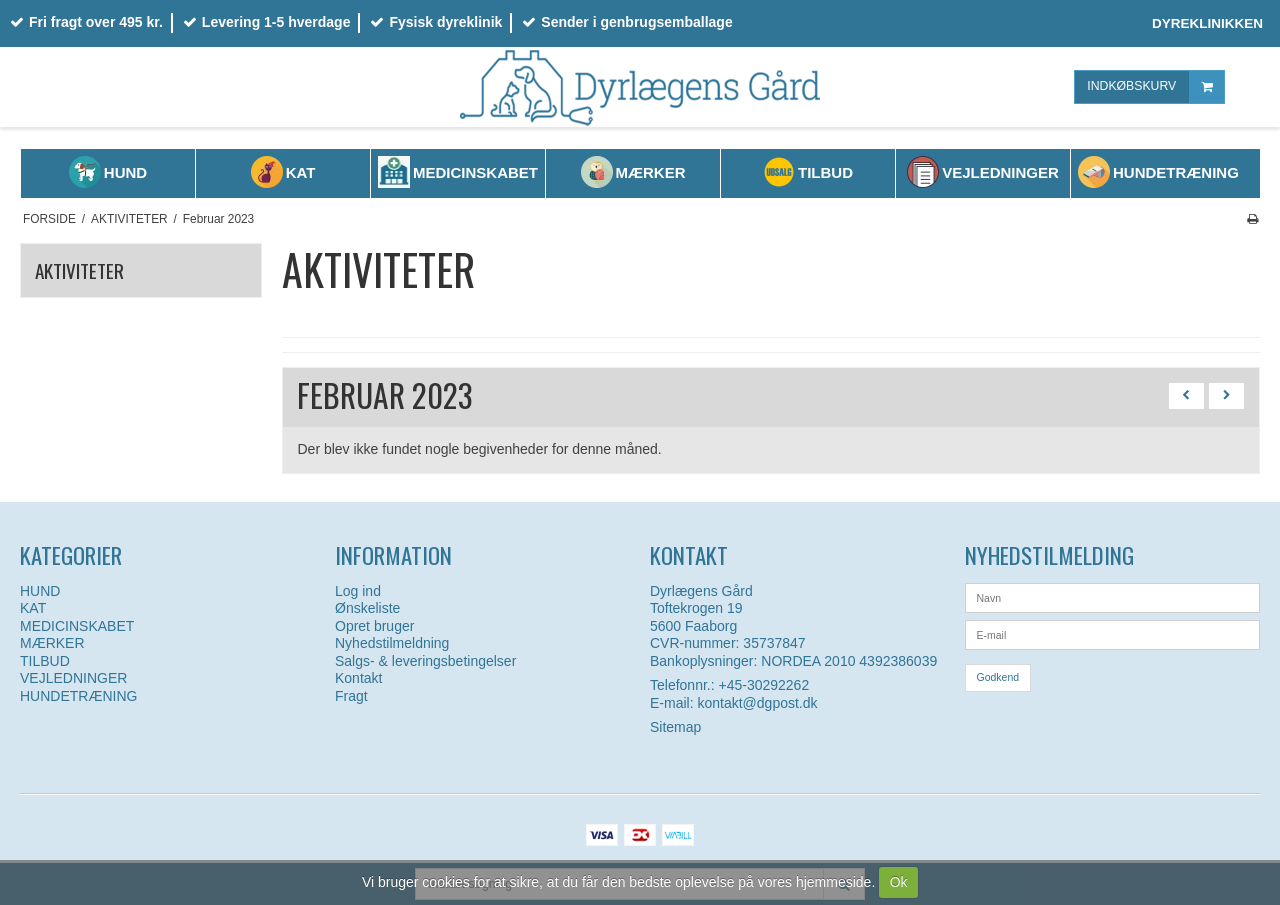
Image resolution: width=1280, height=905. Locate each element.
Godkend (998, 677)
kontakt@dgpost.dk (757, 703)
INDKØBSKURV (1155, 86)
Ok (899, 882)
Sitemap (675, 727)
